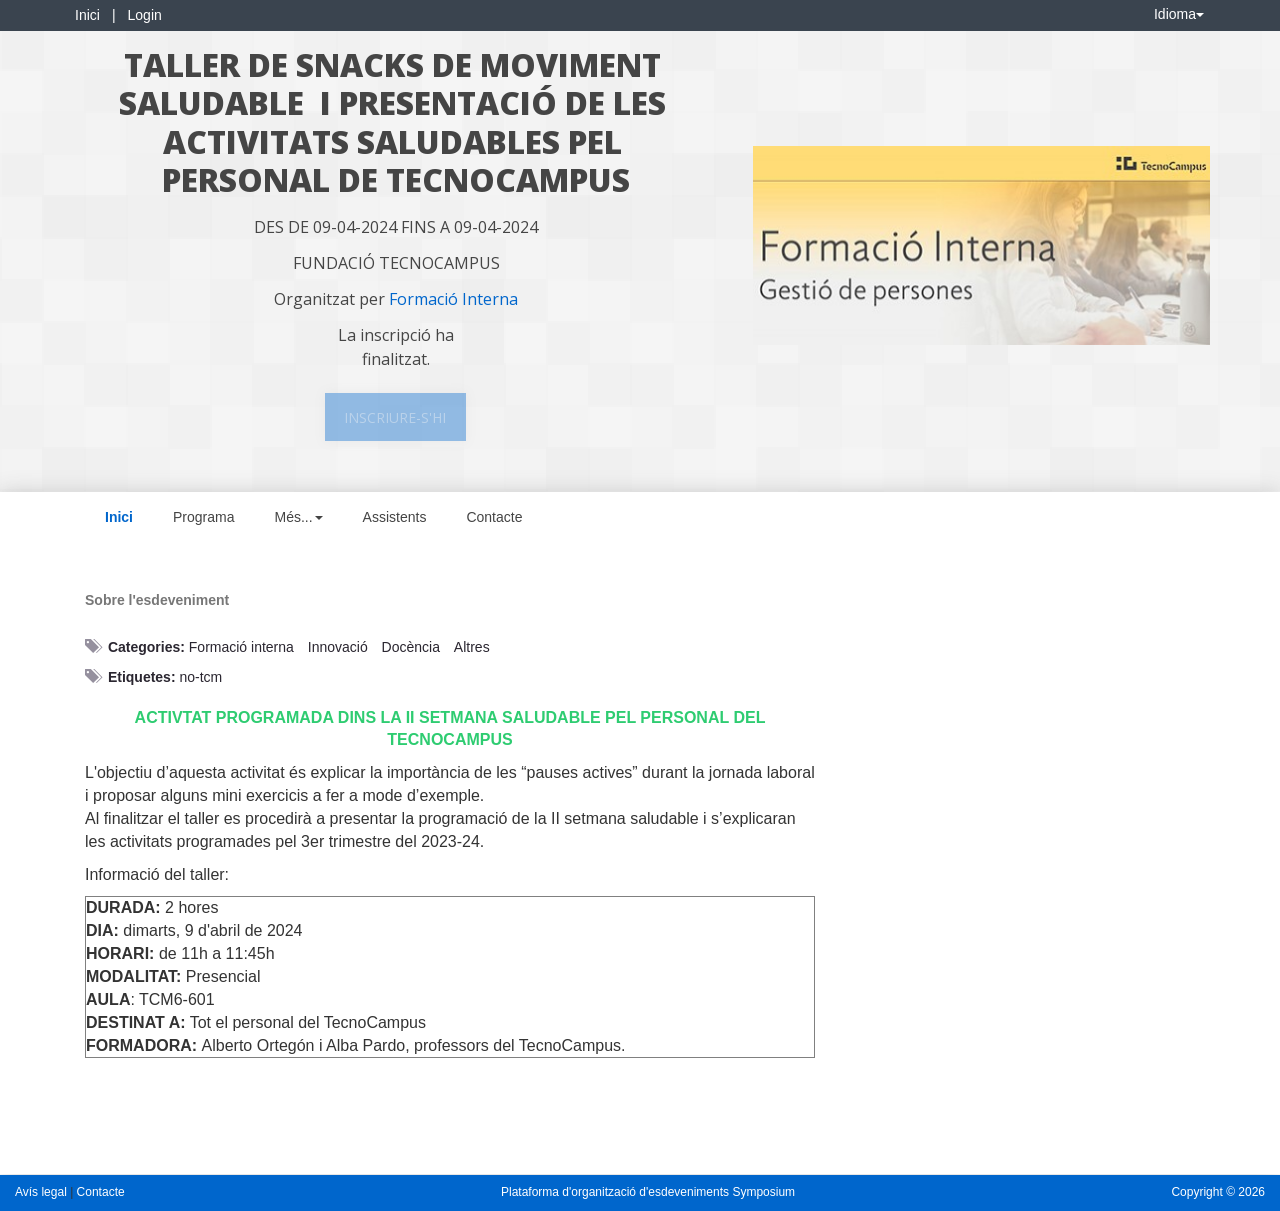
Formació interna (241, 647)
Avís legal (42, 1192)
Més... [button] (298, 517)
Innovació (338, 647)
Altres (472, 647)
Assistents (395, 517)
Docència (411, 647)
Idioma (1179, 14)
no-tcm (200, 677)
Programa (203, 517)
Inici (87, 15)
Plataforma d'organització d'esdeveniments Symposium (648, 1192)
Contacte (494, 517)
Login (145, 15)
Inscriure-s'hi (395, 417)
